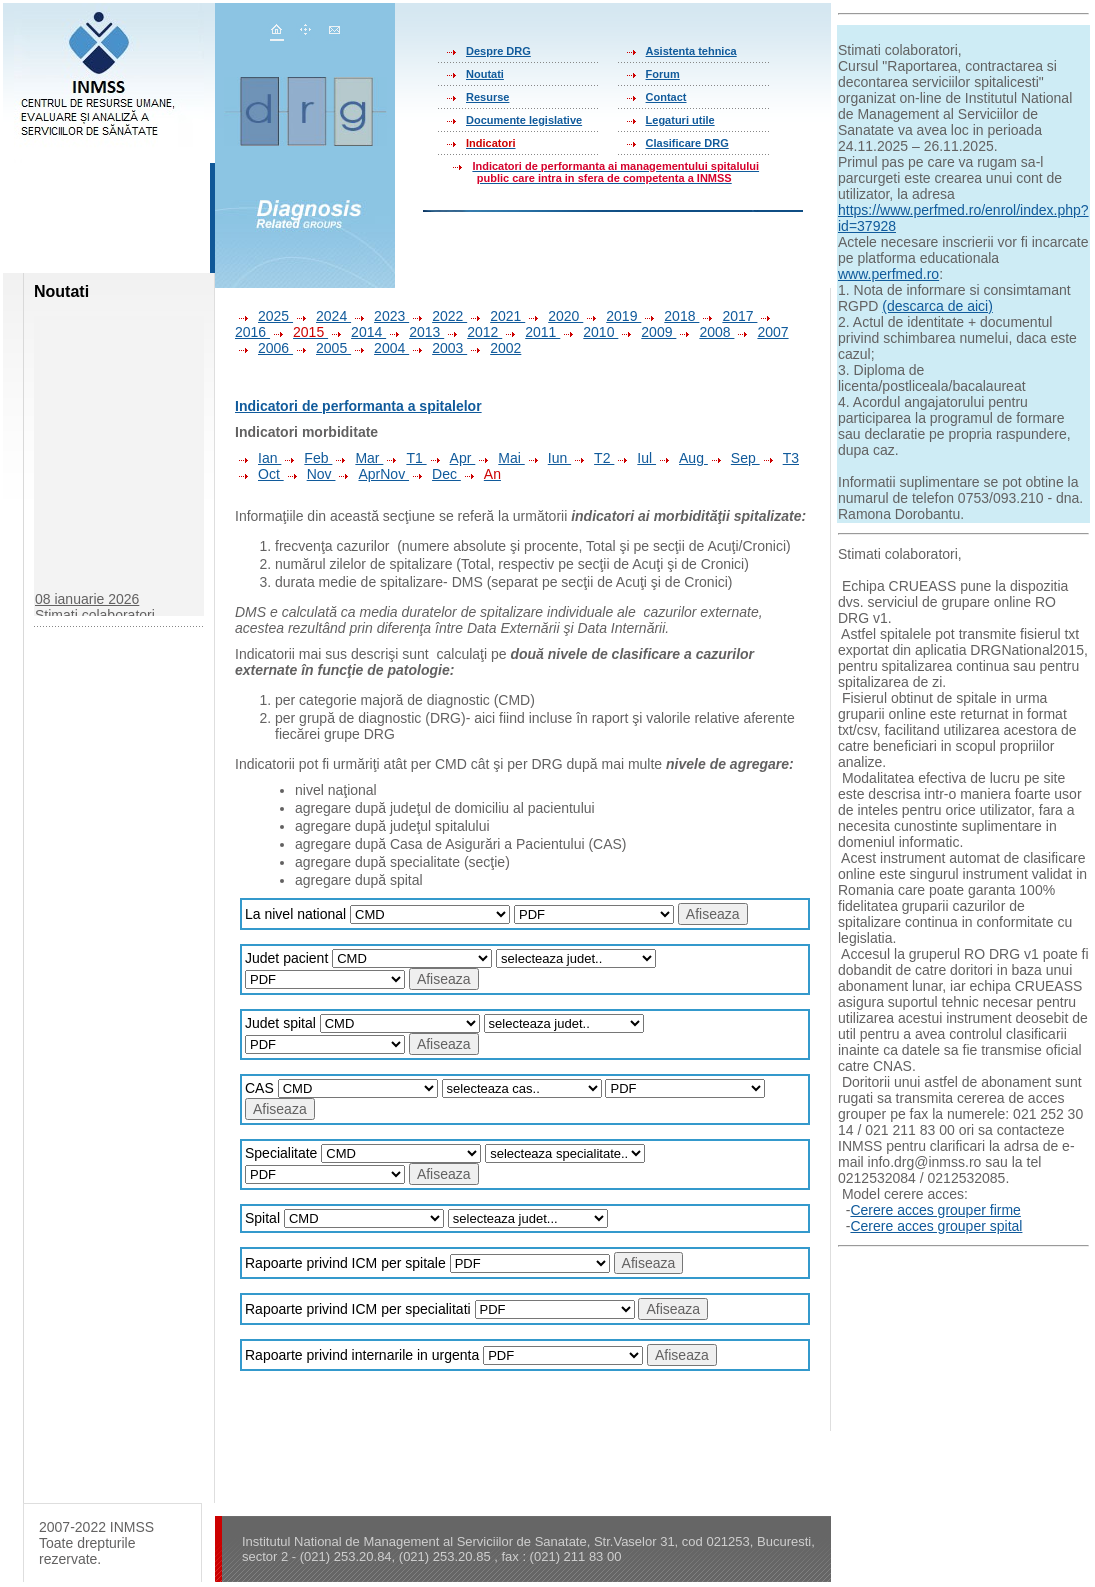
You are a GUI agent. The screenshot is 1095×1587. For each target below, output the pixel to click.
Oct (259, 474)
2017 (728, 316)
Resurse (487, 97)
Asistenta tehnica (691, 51)
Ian (258, 458)
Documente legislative (524, 120)
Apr (451, 458)
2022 (438, 316)
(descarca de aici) (937, 306)
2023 (380, 316)
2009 (647, 332)
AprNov (372, 474)
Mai (499, 458)
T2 (592, 458)
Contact (666, 97)
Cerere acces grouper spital (936, 1226)
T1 (404, 458)
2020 (554, 316)
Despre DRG (498, 51)
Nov (310, 474)
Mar (357, 458)
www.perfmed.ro (888, 274)
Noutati (485, 74)
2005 (322, 348)
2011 (531, 332)
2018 (670, 316)
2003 (438, 348)
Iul (635, 458)
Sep (734, 458)
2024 (322, 316)
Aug (682, 458)
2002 (494, 348)
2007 (761, 332)
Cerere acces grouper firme (935, 1210)
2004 (380, 348)
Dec (435, 474)
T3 (779, 458)
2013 (415, 332)
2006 (264, 348)
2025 (264, 316)
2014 (357, 332)
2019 (612, 316)
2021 (496, 316)
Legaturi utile (680, 120)
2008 (705, 332)
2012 (473, 332)
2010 (589, 332)
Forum (663, 74)
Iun (548, 458)
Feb (306, 458)
